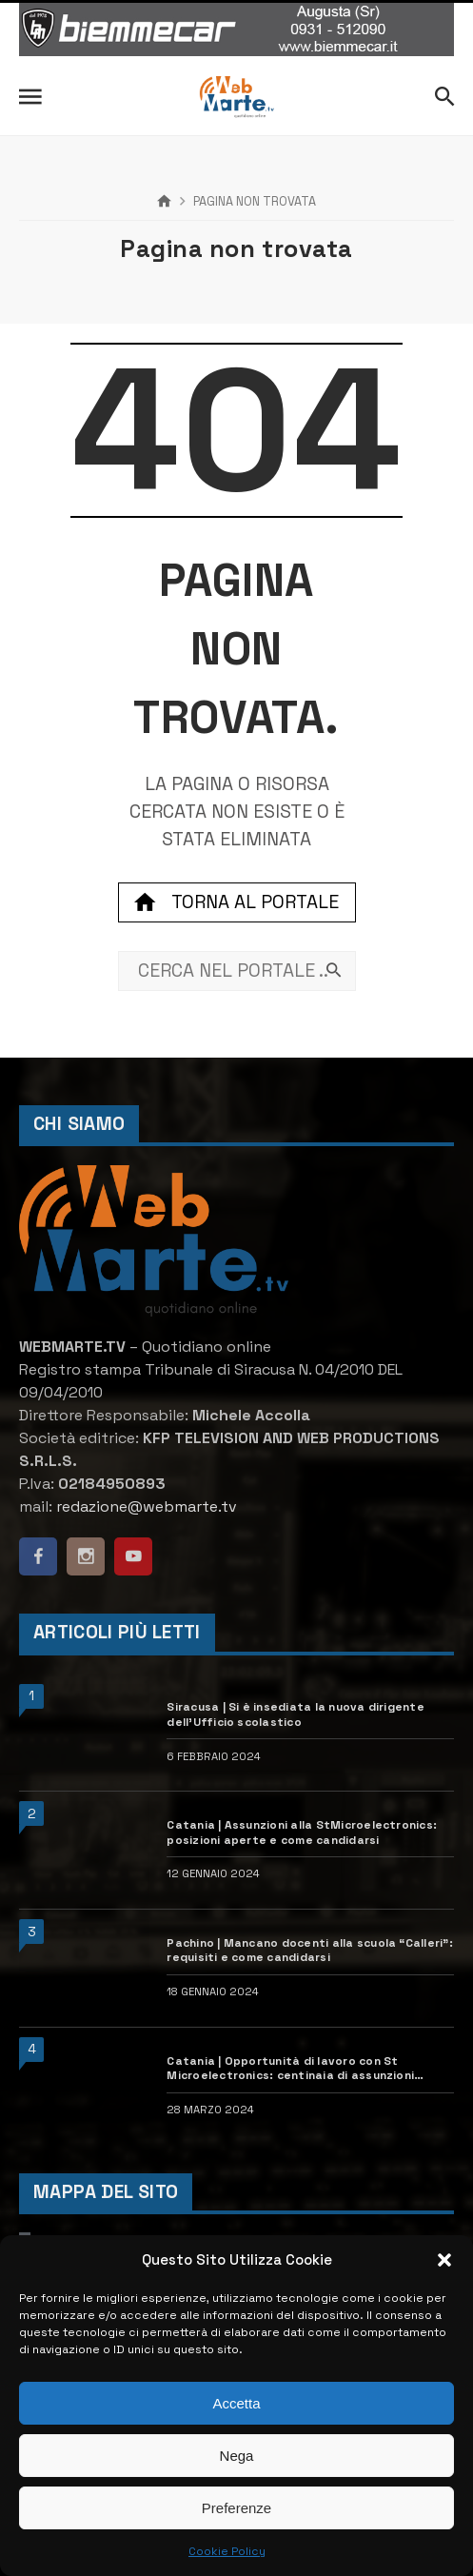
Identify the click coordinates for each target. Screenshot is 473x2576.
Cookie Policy (227, 2551)
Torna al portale (236, 902)
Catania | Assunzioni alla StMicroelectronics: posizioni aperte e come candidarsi (302, 1833)
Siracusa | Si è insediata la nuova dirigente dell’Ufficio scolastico (295, 1715)
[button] (444, 2259)
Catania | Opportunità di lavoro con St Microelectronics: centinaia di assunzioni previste (290, 2069)
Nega (237, 2455)
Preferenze (236, 2508)
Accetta (236, 2403)
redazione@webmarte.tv (146, 1506)
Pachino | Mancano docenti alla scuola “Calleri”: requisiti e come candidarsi (310, 1951)
